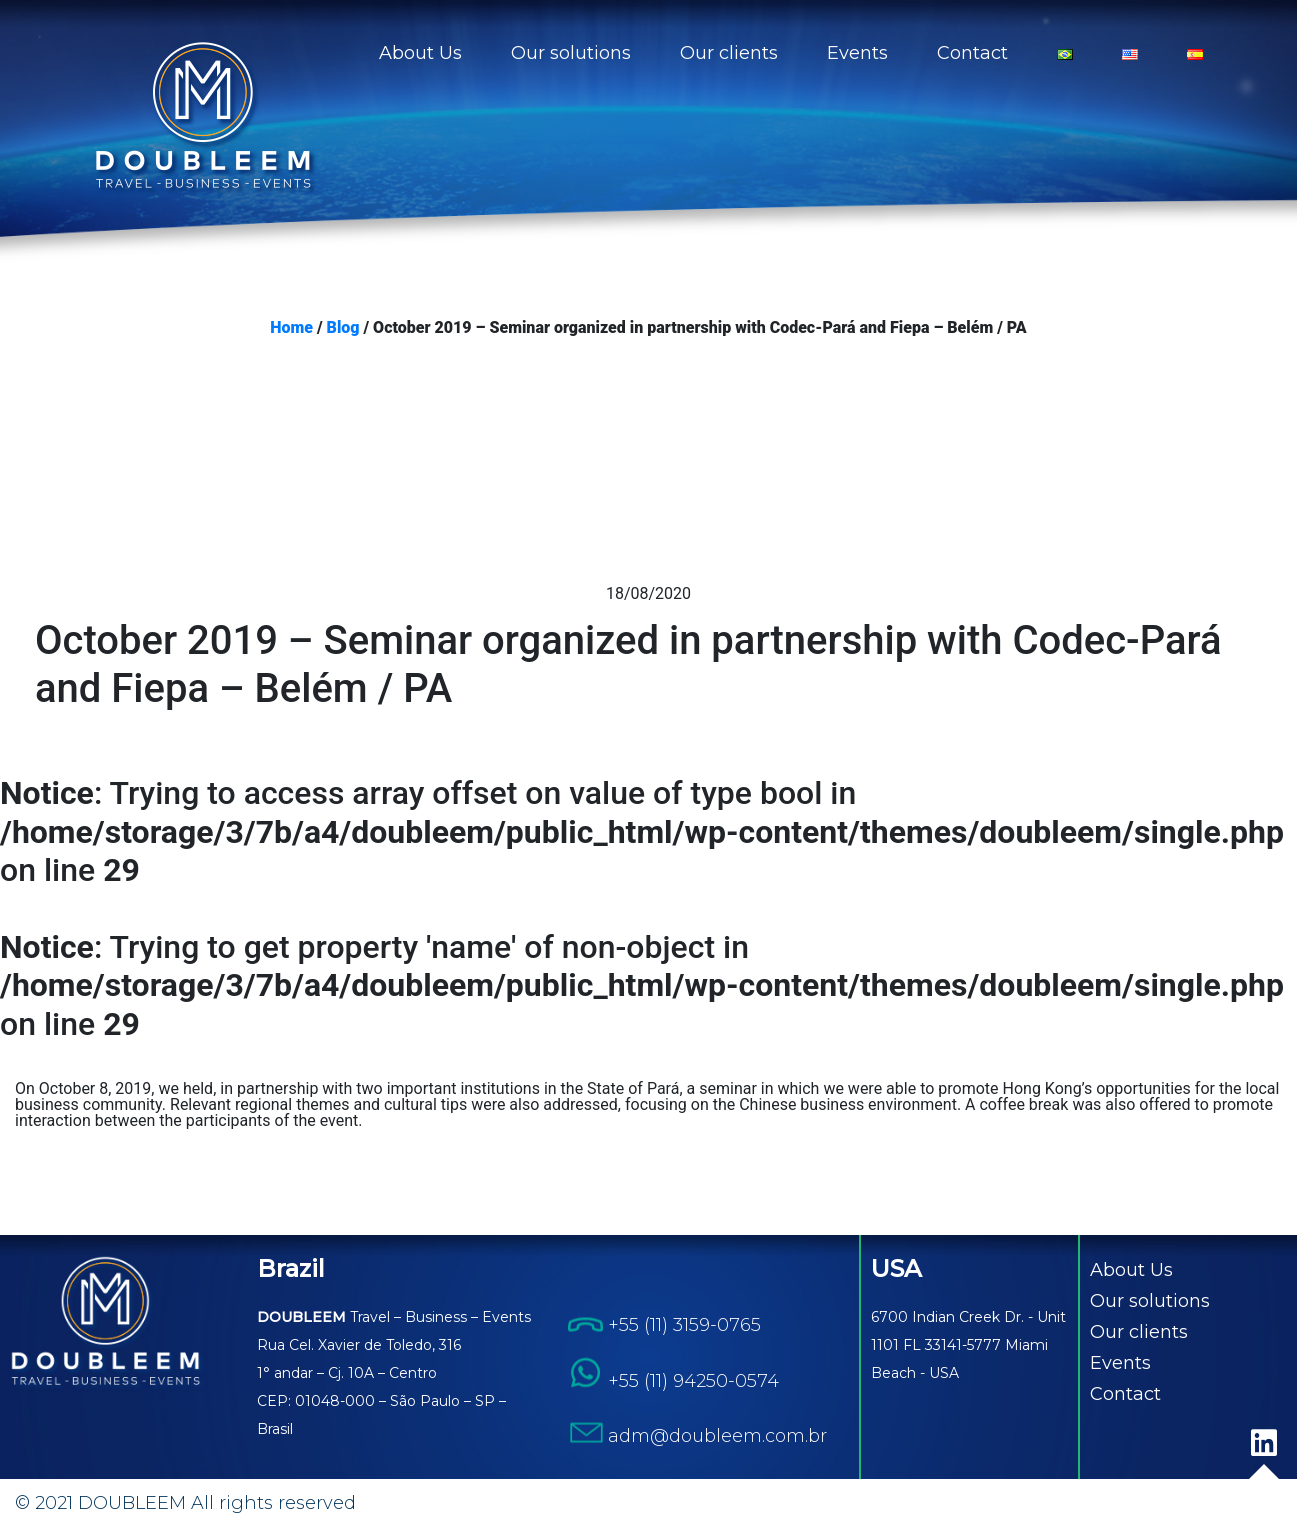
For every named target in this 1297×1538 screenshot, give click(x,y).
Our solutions (571, 53)
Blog (343, 328)
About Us (420, 53)
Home (291, 328)
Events (857, 53)
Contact (972, 53)
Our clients (729, 53)
